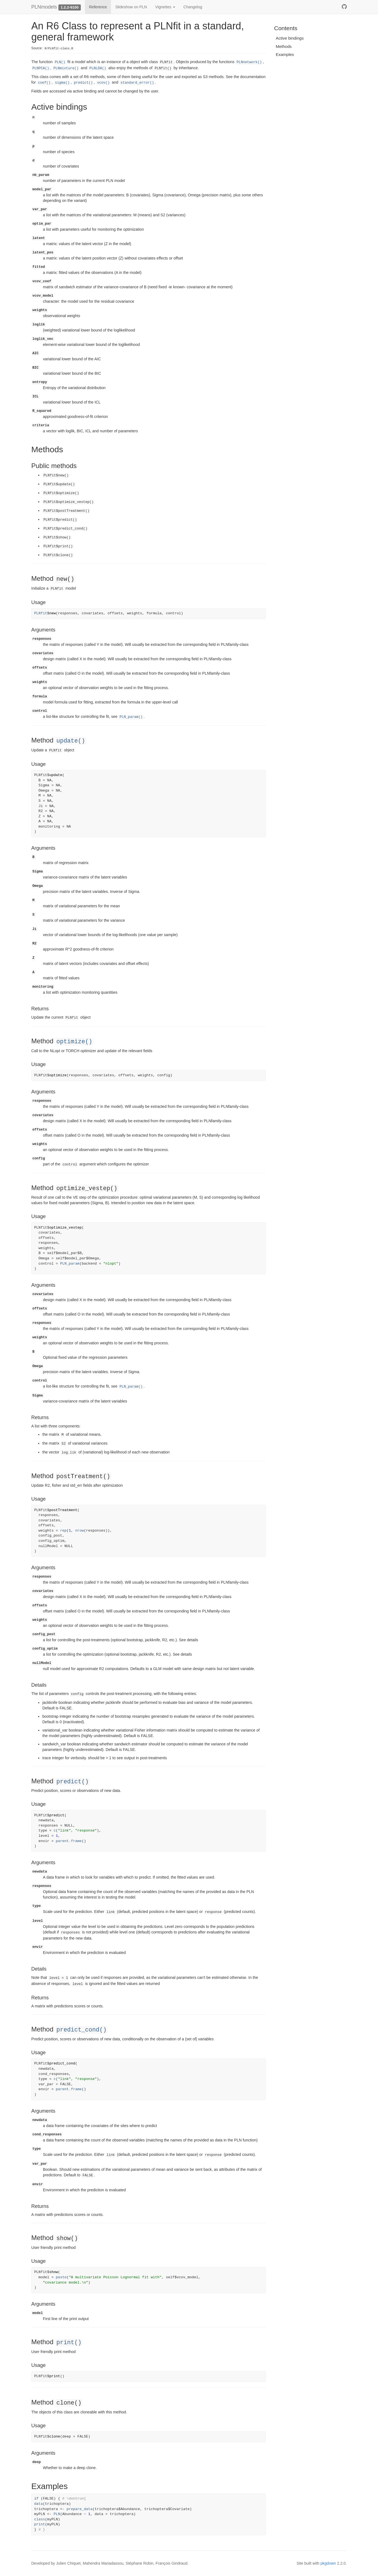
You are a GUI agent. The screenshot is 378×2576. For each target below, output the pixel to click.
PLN (57, 2514)
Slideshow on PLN (131, 7)
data (38, 2504)
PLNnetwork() (249, 62)
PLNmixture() (66, 68)
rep (63, 1531)
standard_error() (137, 83)
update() (70, 741)
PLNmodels (44, 7)
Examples (285, 54)
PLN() (60, 62)
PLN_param (69, 1264)
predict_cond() (81, 2030)
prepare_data (80, 2509)
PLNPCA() (40, 68)
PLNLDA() (97, 68)
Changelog (192, 7)
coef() (44, 83)
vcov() (103, 83)
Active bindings (290, 38)
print (39, 2524)
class (39, 2519)
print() (69, 2342)
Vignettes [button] (165, 7)
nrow (79, 1531)
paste (61, 2277)
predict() (83, 83)
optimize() (74, 1041)
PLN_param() (131, 717)
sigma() (62, 83)
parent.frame (69, 1841)
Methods (284, 46)
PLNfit (40, 613)
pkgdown (328, 2563)
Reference (98, 7)
